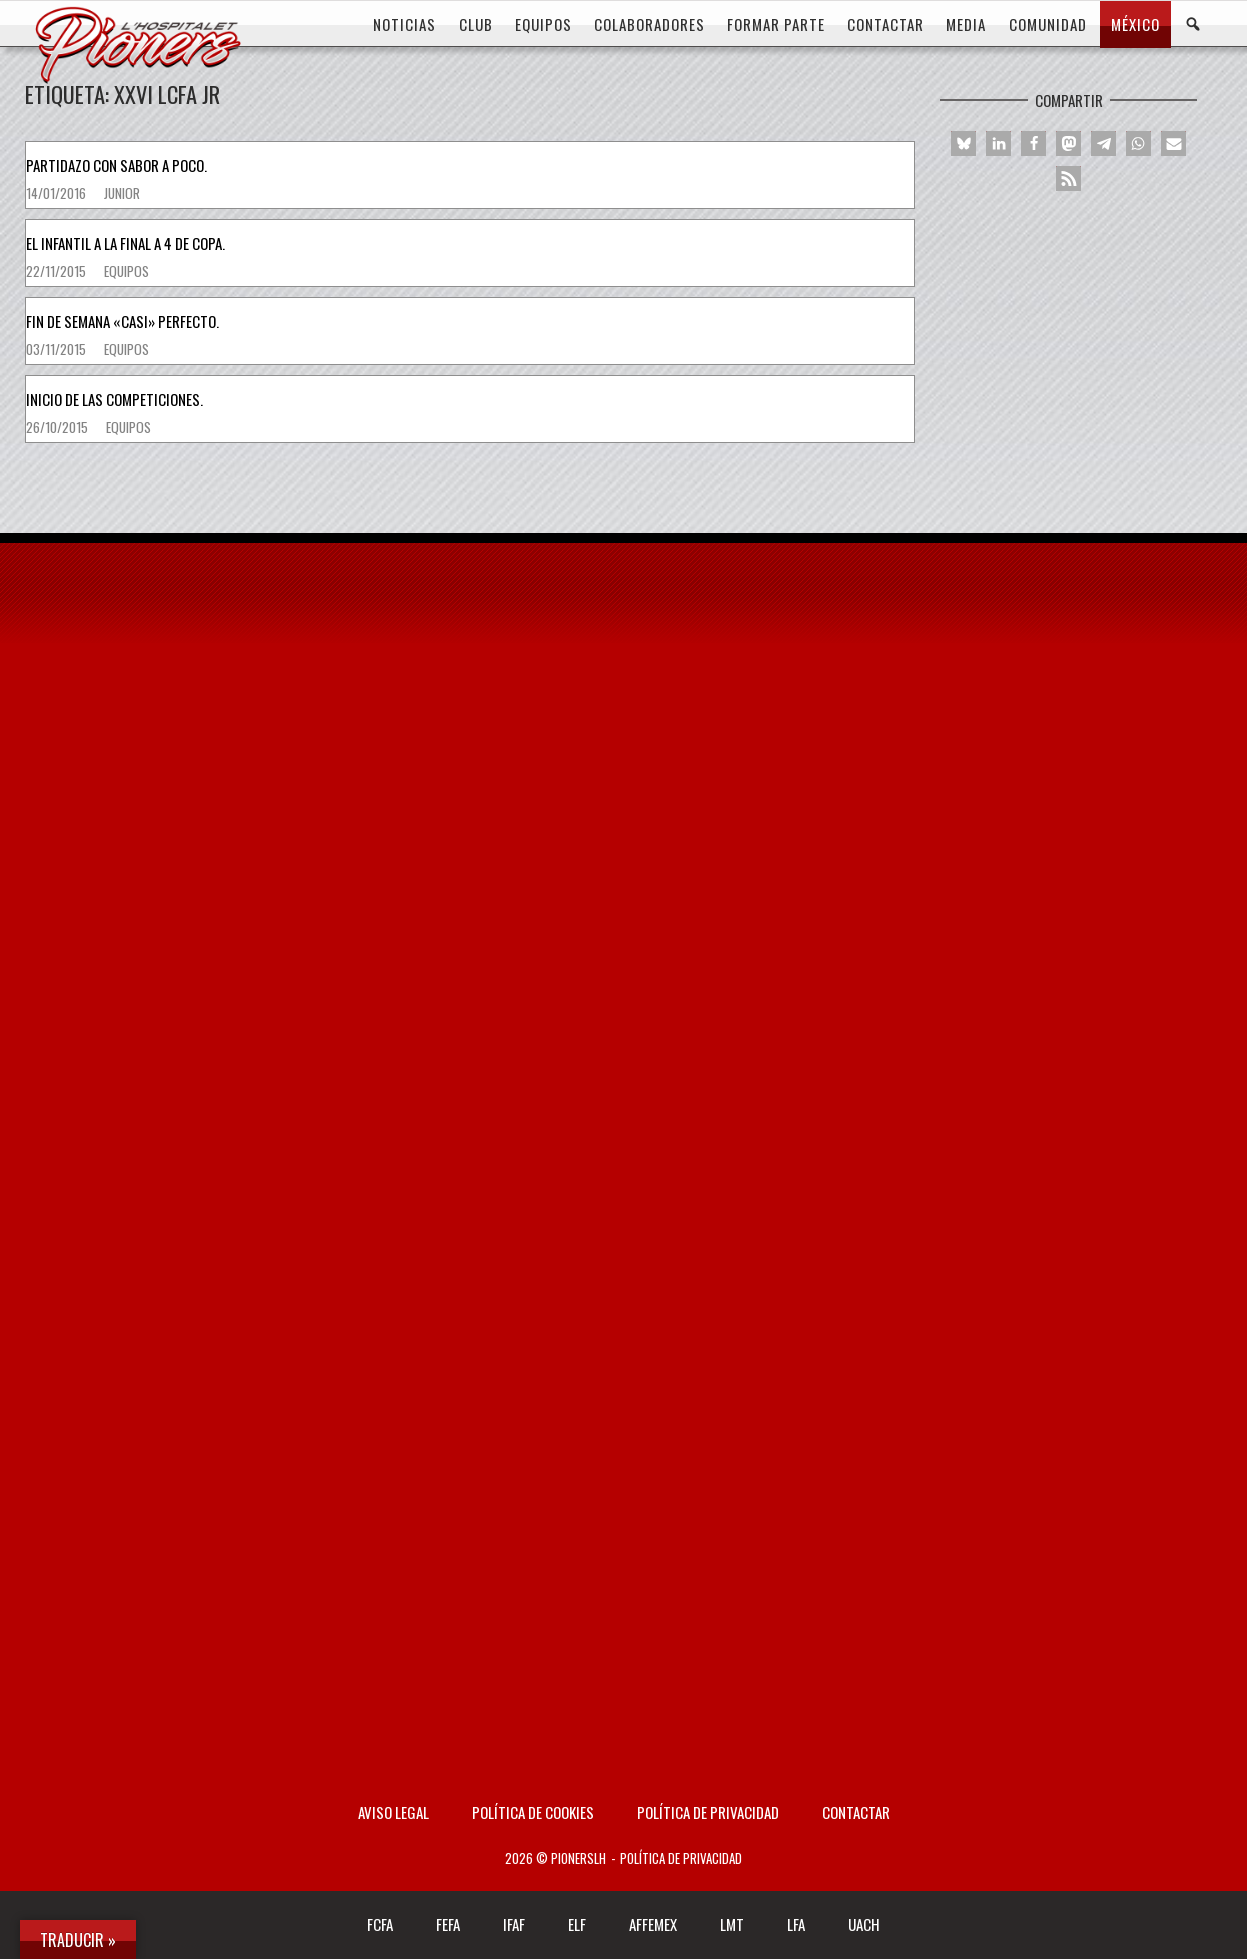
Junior (122, 193)
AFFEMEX (653, 1924)
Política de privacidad (708, 1812)
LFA (796, 1924)
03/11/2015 (57, 349)
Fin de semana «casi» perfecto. (122, 321)
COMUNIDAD (1048, 24)
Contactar (856, 1812)
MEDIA (966, 24)
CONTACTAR (885, 24)
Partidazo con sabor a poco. (116, 165)
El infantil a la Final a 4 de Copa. (125, 243)
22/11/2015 (57, 271)
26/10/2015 (58, 427)
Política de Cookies (533, 1812)
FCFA (380, 1924)
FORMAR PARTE (776, 24)
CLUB (476, 24)
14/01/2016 (57, 193)
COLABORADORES (649, 24)
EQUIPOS (543, 24)
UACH (864, 1924)
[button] (963, 143)
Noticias (404, 24)
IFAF (514, 1924)
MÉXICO (1135, 24)
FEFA (448, 1924)
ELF (577, 1924)
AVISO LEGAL (393, 1812)
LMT (732, 1924)
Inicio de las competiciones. (114, 399)
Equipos (126, 271)
